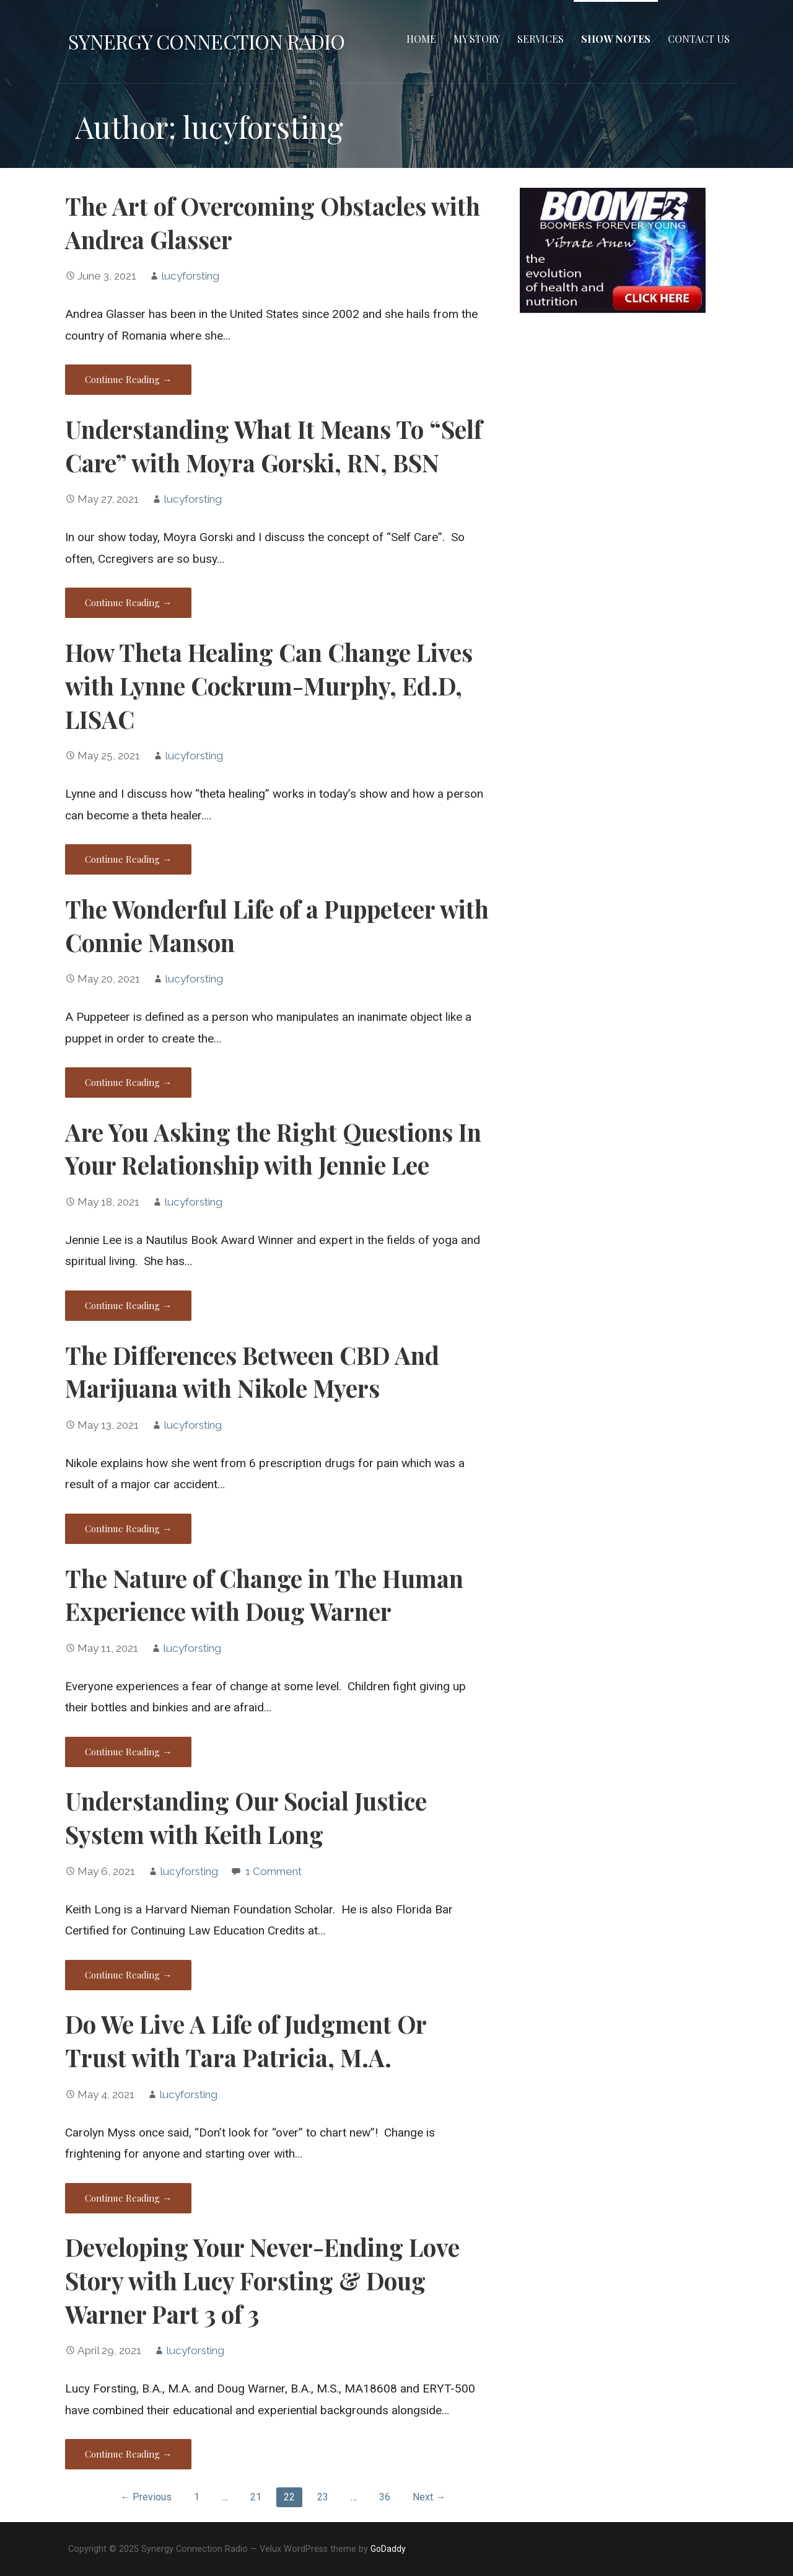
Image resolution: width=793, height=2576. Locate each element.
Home (421, 38)
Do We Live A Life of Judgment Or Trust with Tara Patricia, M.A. (245, 2040)
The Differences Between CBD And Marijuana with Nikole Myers (252, 1372)
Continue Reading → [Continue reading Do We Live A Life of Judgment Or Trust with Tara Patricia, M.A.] (128, 2198)
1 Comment (273, 1871)
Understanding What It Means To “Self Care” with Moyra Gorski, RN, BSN (273, 446)
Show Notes (616, 38)
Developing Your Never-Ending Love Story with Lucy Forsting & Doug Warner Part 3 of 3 (262, 2280)
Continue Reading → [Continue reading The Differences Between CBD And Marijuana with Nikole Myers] (128, 1528)
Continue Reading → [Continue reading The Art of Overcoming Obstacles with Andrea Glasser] (128, 379)
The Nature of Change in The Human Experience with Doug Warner (264, 1595)
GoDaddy (388, 2549)
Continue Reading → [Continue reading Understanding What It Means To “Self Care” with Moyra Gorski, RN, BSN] (128, 602)
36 (384, 2497)
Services (540, 38)
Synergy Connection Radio (206, 41)
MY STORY (476, 38)
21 (255, 2497)
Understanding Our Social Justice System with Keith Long (246, 1817)
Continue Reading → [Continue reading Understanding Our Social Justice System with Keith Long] (128, 1975)
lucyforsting (190, 276)
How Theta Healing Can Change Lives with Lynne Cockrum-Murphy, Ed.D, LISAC (269, 685)
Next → (429, 2497)
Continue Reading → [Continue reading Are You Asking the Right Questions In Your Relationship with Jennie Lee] (128, 1305)
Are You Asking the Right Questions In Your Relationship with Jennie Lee (273, 1148)
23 (322, 2497)
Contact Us (699, 38)
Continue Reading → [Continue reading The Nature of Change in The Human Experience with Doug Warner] (128, 1751)
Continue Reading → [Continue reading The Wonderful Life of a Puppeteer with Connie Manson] (128, 1082)
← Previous (146, 2497)
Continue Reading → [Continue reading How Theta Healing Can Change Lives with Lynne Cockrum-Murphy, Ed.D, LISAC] (128, 859)
